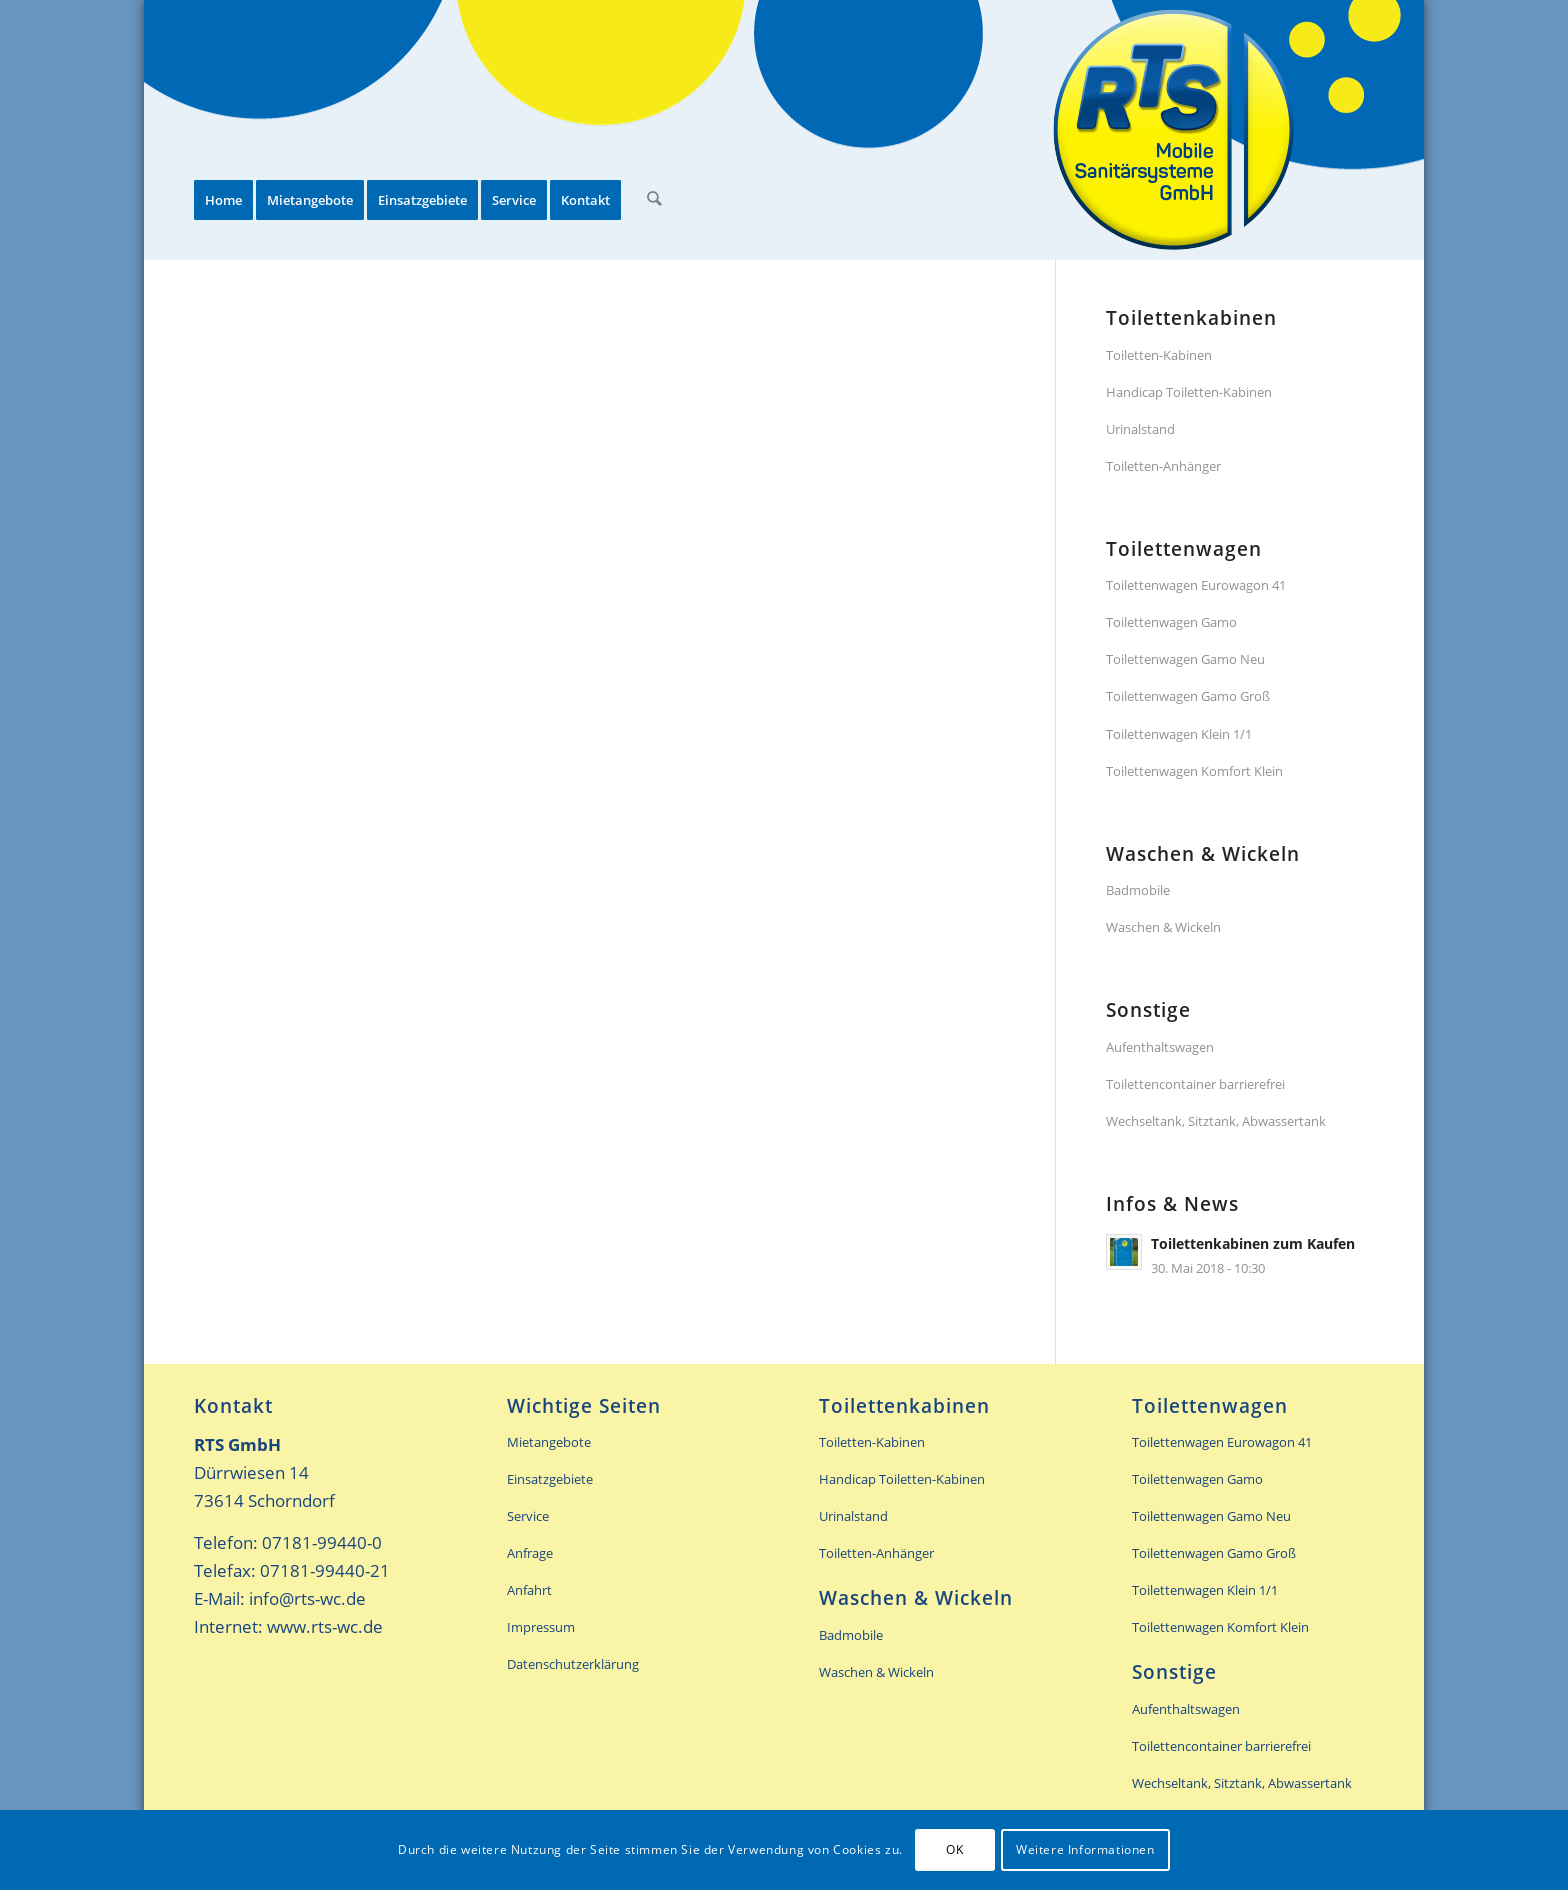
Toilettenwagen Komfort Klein (1194, 771)
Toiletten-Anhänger (1163, 466)
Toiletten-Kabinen (1159, 355)
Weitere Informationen (1085, 1849)
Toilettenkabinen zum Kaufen (1253, 1243)
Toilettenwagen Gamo (1171, 622)
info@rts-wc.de (307, 1598)
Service (528, 1516)
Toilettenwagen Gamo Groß (1188, 696)
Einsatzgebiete (550, 1479)
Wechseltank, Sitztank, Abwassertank (1216, 1121)
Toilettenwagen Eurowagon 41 (1196, 585)
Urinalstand (1140, 429)
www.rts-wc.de (325, 1626)
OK (954, 1849)
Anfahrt (529, 1590)
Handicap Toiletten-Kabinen (1189, 392)
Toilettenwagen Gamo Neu (1185, 659)
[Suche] (653, 130)
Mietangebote (549, 1442)
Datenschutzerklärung (573, 1664)
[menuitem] (223, 130)
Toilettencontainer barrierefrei (1195, 1084)
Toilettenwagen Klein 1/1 (1179, 734)
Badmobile (1138, 890)
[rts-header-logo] (1174, 130)
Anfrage (530, 1553)
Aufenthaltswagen (1160, 1047)
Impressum (541, 1627)
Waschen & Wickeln (1163, 927)
